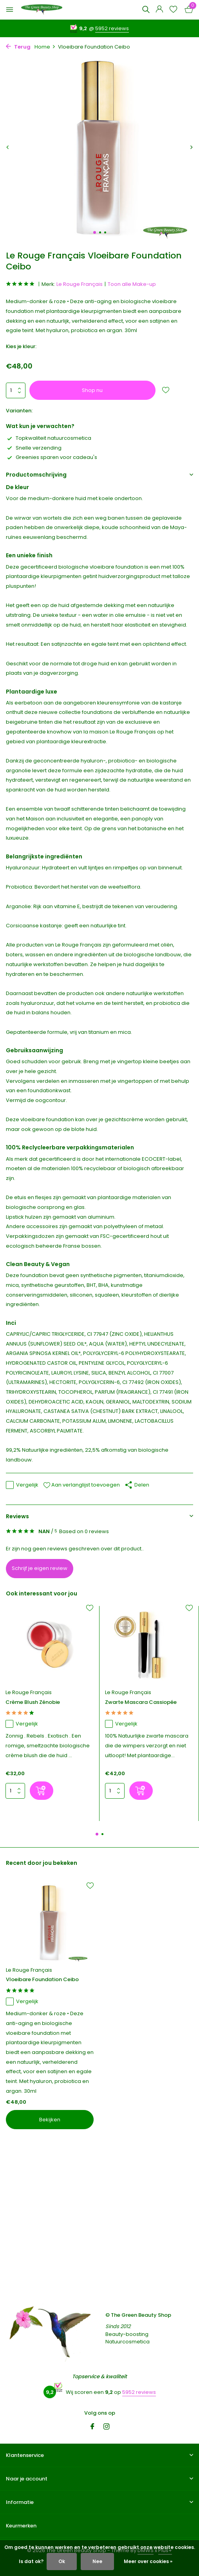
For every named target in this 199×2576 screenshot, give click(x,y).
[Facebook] (92, 2427)
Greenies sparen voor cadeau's (51, 457)
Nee (97, 2561)
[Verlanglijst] (173, 10)
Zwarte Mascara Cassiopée (141, 1702)
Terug (18, 47)
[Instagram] (106, 2427)
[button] (95, 232)
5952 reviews (112, 28)
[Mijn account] (159, 10)
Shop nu (92, 390)
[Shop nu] (41, 1790)
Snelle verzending (34, 448)
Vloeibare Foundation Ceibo (42, 1979)
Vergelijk (22, 1485)
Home (45, 47)
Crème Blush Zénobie (32, 1702)
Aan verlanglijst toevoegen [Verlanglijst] (81, 1485)
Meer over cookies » (148, 2561)
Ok (61, 2561)
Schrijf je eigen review (39, 1568)
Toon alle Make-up (132, 284)
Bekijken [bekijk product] (49, 2119)
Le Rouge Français (79, 284)
